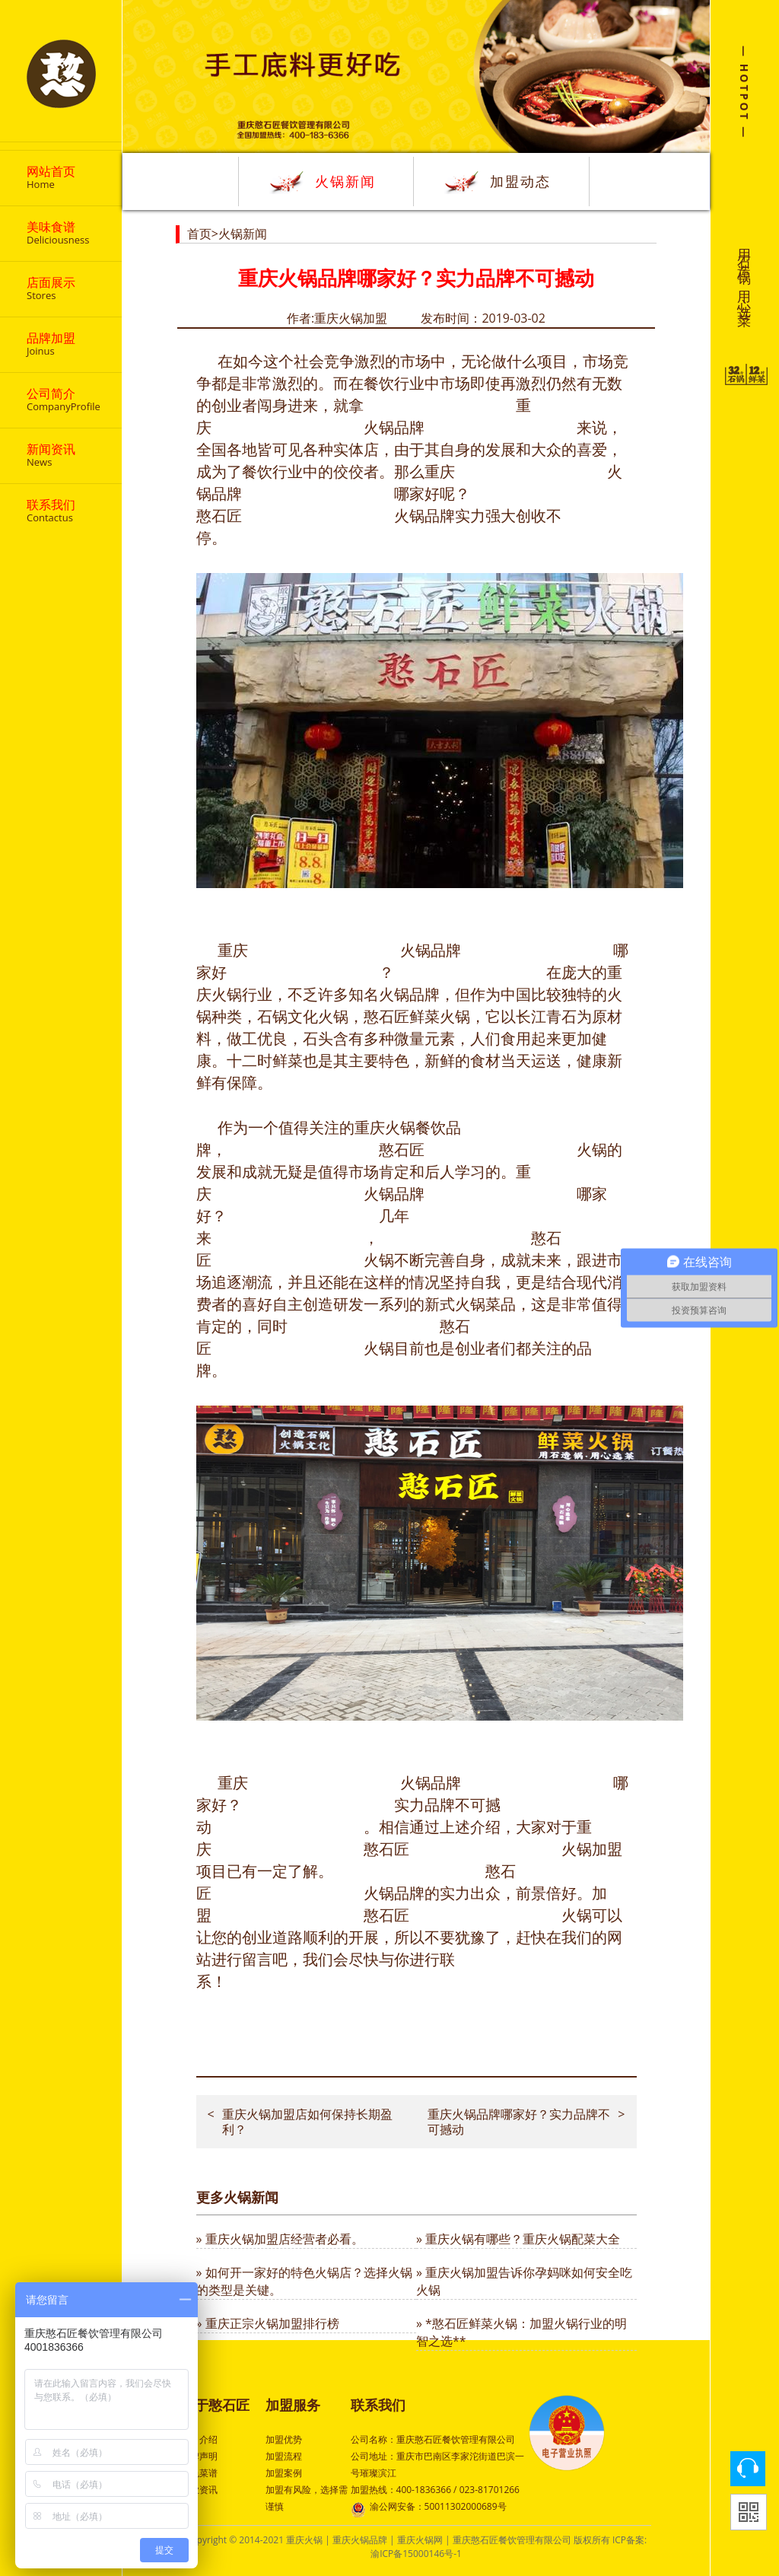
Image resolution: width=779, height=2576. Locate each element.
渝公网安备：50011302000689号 (429, 2507)
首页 (199, 233)
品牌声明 (199, 2456)
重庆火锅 (304, 2539)
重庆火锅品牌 (359, 2539)
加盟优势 (283, 2439)
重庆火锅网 (420, 2539)
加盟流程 (283, 2456)
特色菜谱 (199, 2472)
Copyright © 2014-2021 (236, 2539)
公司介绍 (199, 2439)
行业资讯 (199, 2489)
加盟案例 (283, 2472)
